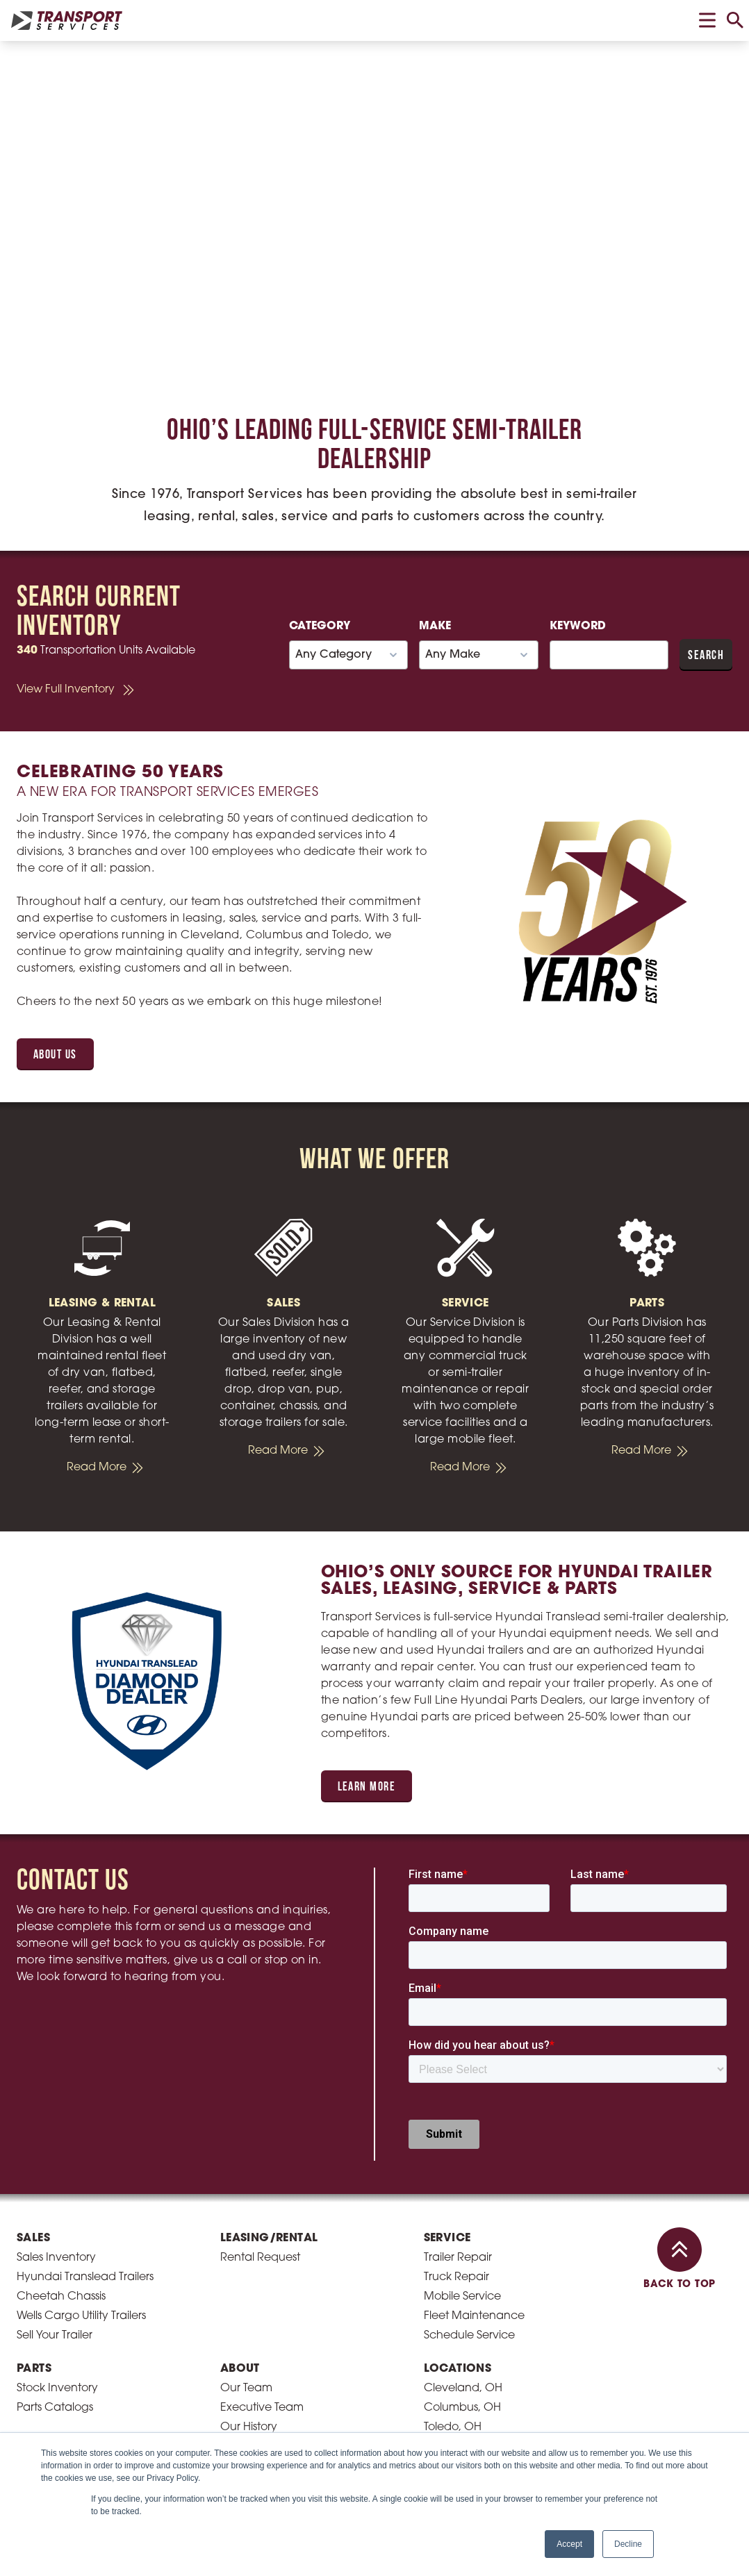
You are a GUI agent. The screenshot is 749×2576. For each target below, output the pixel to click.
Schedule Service (469, 2335)
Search (706, 656)
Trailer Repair (458, 2257)
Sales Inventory (56, 2257)
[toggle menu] (707, 20)
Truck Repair (456, 2277)
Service (447, 2238)
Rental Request (260, 2257)
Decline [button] (628, 2544)
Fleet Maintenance (474, 2316)
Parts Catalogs (55, 2407)
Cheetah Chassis (61, 2296)
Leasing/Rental (269, 2238)
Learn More (366, 1787)
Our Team (246, 2388)
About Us (55, 1055)
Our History (248, 2427)
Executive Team (262, 2407)
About (240, 2369)
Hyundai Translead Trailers (85, 2277)
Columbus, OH (462, 2407)
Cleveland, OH (463, 2388)
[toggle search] (735, 20)
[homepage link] (66, 20)
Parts (34, 2369)
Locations (458, 2369)
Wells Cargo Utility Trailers (81, 2316)
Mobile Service (462, 2296)
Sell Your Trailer (54, 2335)
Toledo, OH (452, 2427)
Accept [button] (569, 2544)
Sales (33, 2238)
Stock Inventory (57, 2388)
